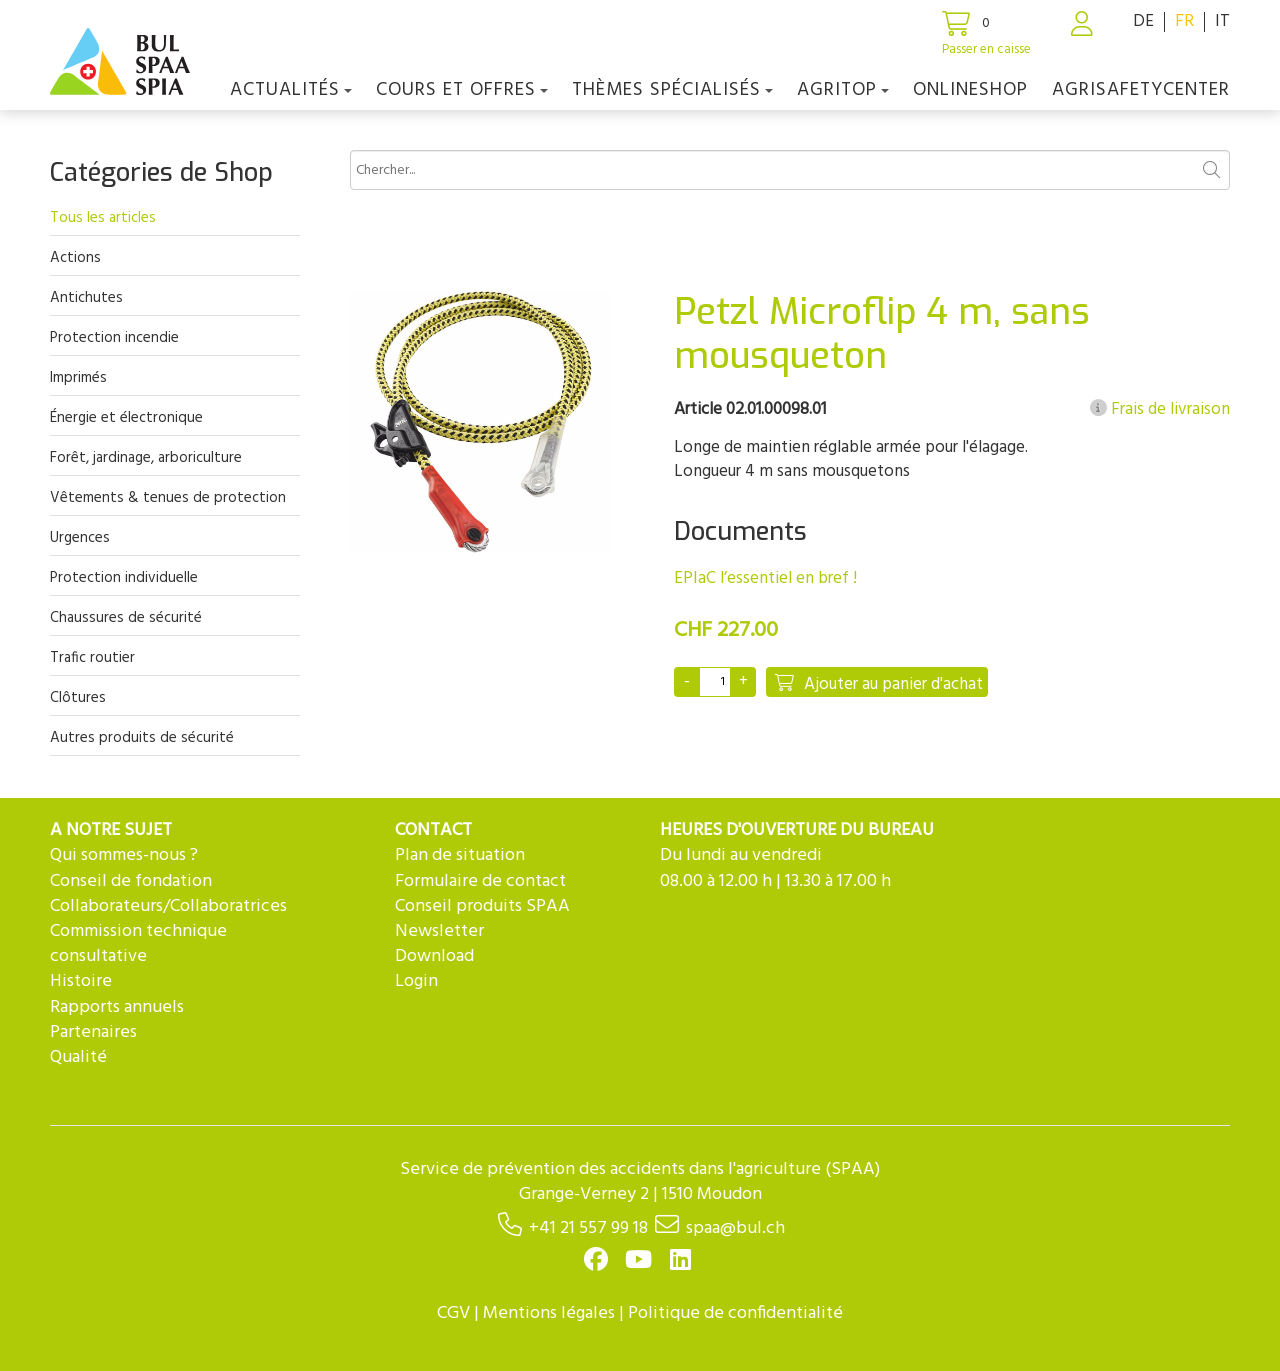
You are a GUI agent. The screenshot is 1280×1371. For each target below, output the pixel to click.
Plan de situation (460, 855)
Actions (75, 258)
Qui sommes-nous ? (124, 855)
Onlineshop (970, 90)
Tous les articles (103, 218)
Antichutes (86, 298)
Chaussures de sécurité (126, 618)
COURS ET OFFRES (462, 90)
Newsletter (439, 931)
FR (1184, 21)
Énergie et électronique (126, 418)
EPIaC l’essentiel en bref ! (765, 578)
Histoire (81, 981)
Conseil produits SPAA (482, 906)
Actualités (291, 90)
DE (1143, 21)
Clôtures (78, 698)
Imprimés (78, 378)
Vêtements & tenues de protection (168, 498)
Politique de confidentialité (735, 1313)
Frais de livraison (1160, 410)
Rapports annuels (117, 1007)
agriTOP (843, 90)
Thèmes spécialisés (672, 90)
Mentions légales (549, 1313)
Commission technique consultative (138, 944)
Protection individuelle (124, 578)
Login (416, 981)
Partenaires (93, 1032)
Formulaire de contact (480, 881)
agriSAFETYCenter (1141, 90)
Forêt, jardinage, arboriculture (146, 458)
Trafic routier (92, 658)
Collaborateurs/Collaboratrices (168, 906)
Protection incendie (114, 338)
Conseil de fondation (131, 881)
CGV (453, 1313)
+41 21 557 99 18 (588, 1228)
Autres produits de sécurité (142, 738)
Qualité (78, 1057)
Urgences (80, 538)
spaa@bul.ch (735, 1228)
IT (1222, 21)
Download (434, 956)
